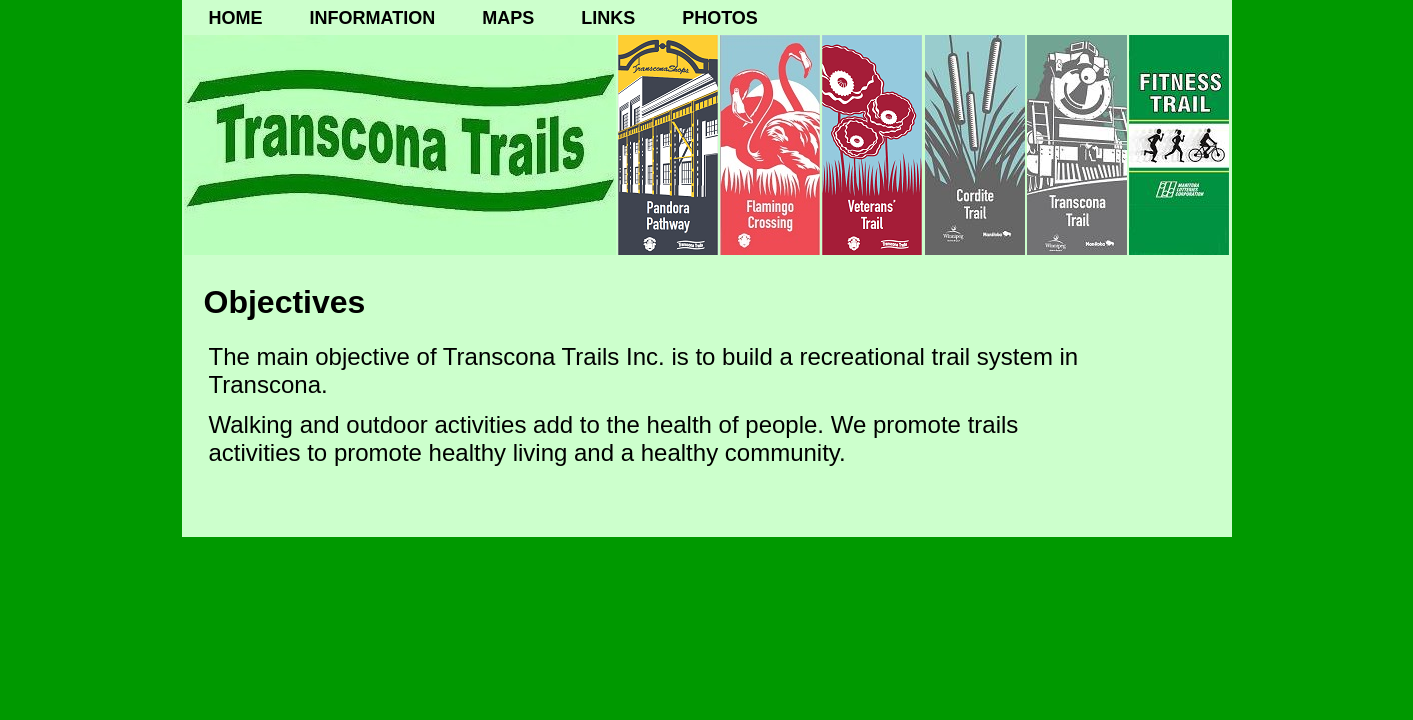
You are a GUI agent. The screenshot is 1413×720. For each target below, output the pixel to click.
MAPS (508, 18)
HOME (236, 18)
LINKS (608, 18)
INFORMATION (373, 18)
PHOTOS (720, 18)
